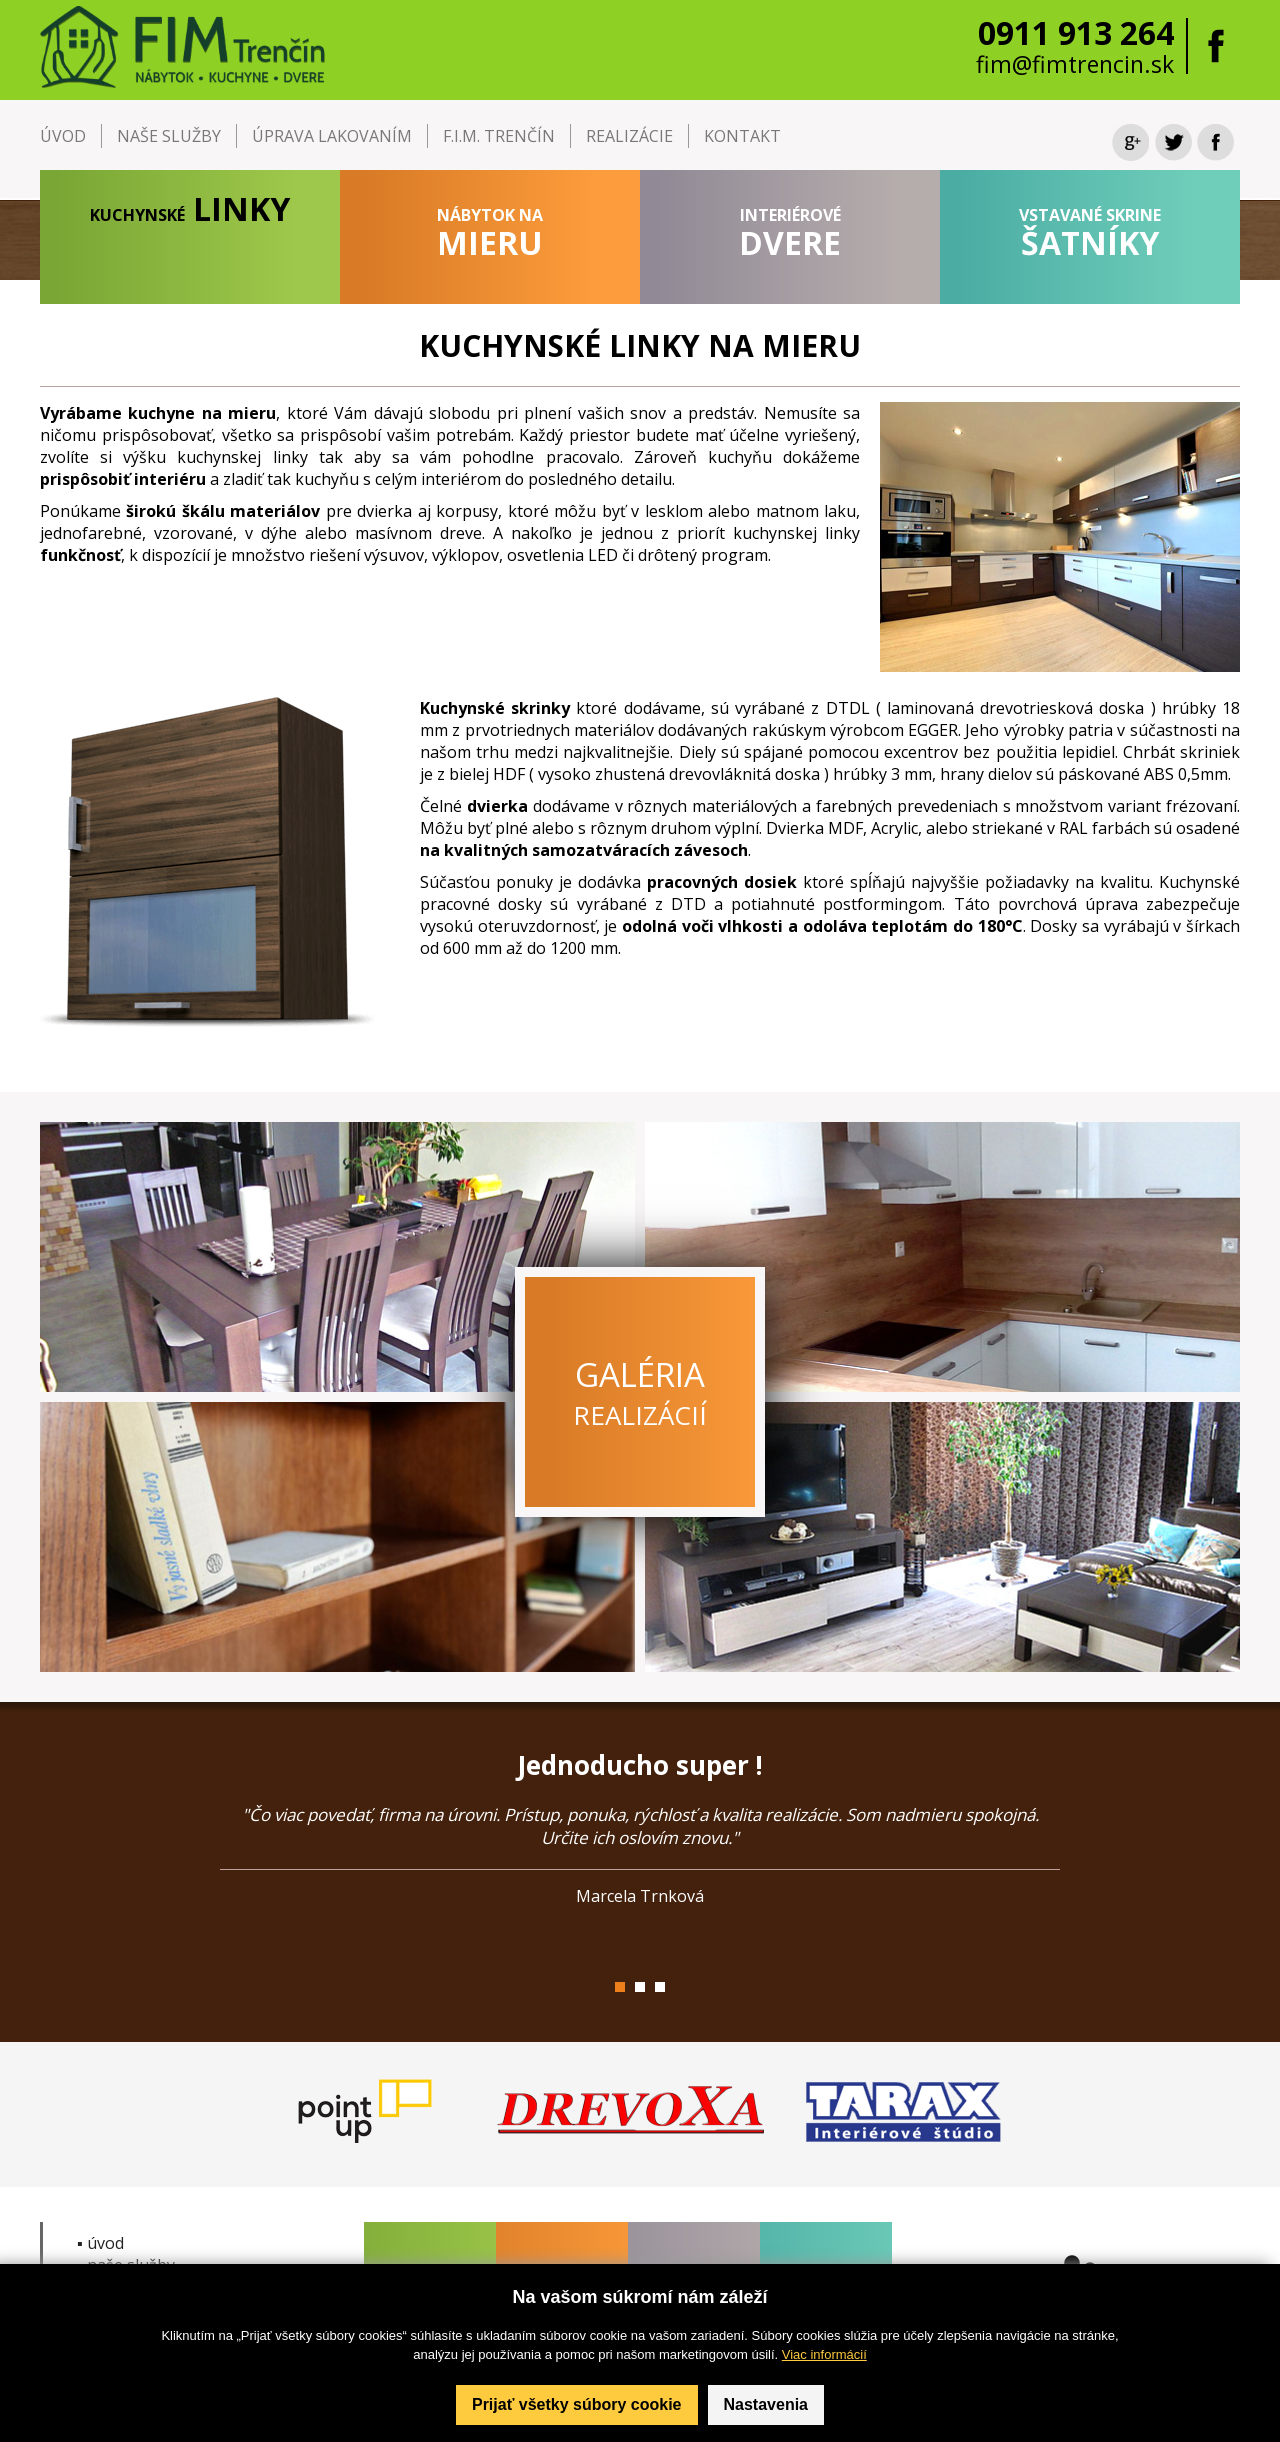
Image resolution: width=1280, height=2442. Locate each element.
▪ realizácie (117, 2309)
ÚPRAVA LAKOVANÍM (332, 136)
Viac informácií (824, 2430)
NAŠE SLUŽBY (169, 136)
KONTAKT (742, 136)
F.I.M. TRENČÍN (499, 136)
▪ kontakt (111, 2331)
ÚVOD (63, 136)
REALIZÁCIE (629, 136)
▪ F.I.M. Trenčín (132, 2287)
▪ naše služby (126, 2265)
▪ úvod (100, 2243)
